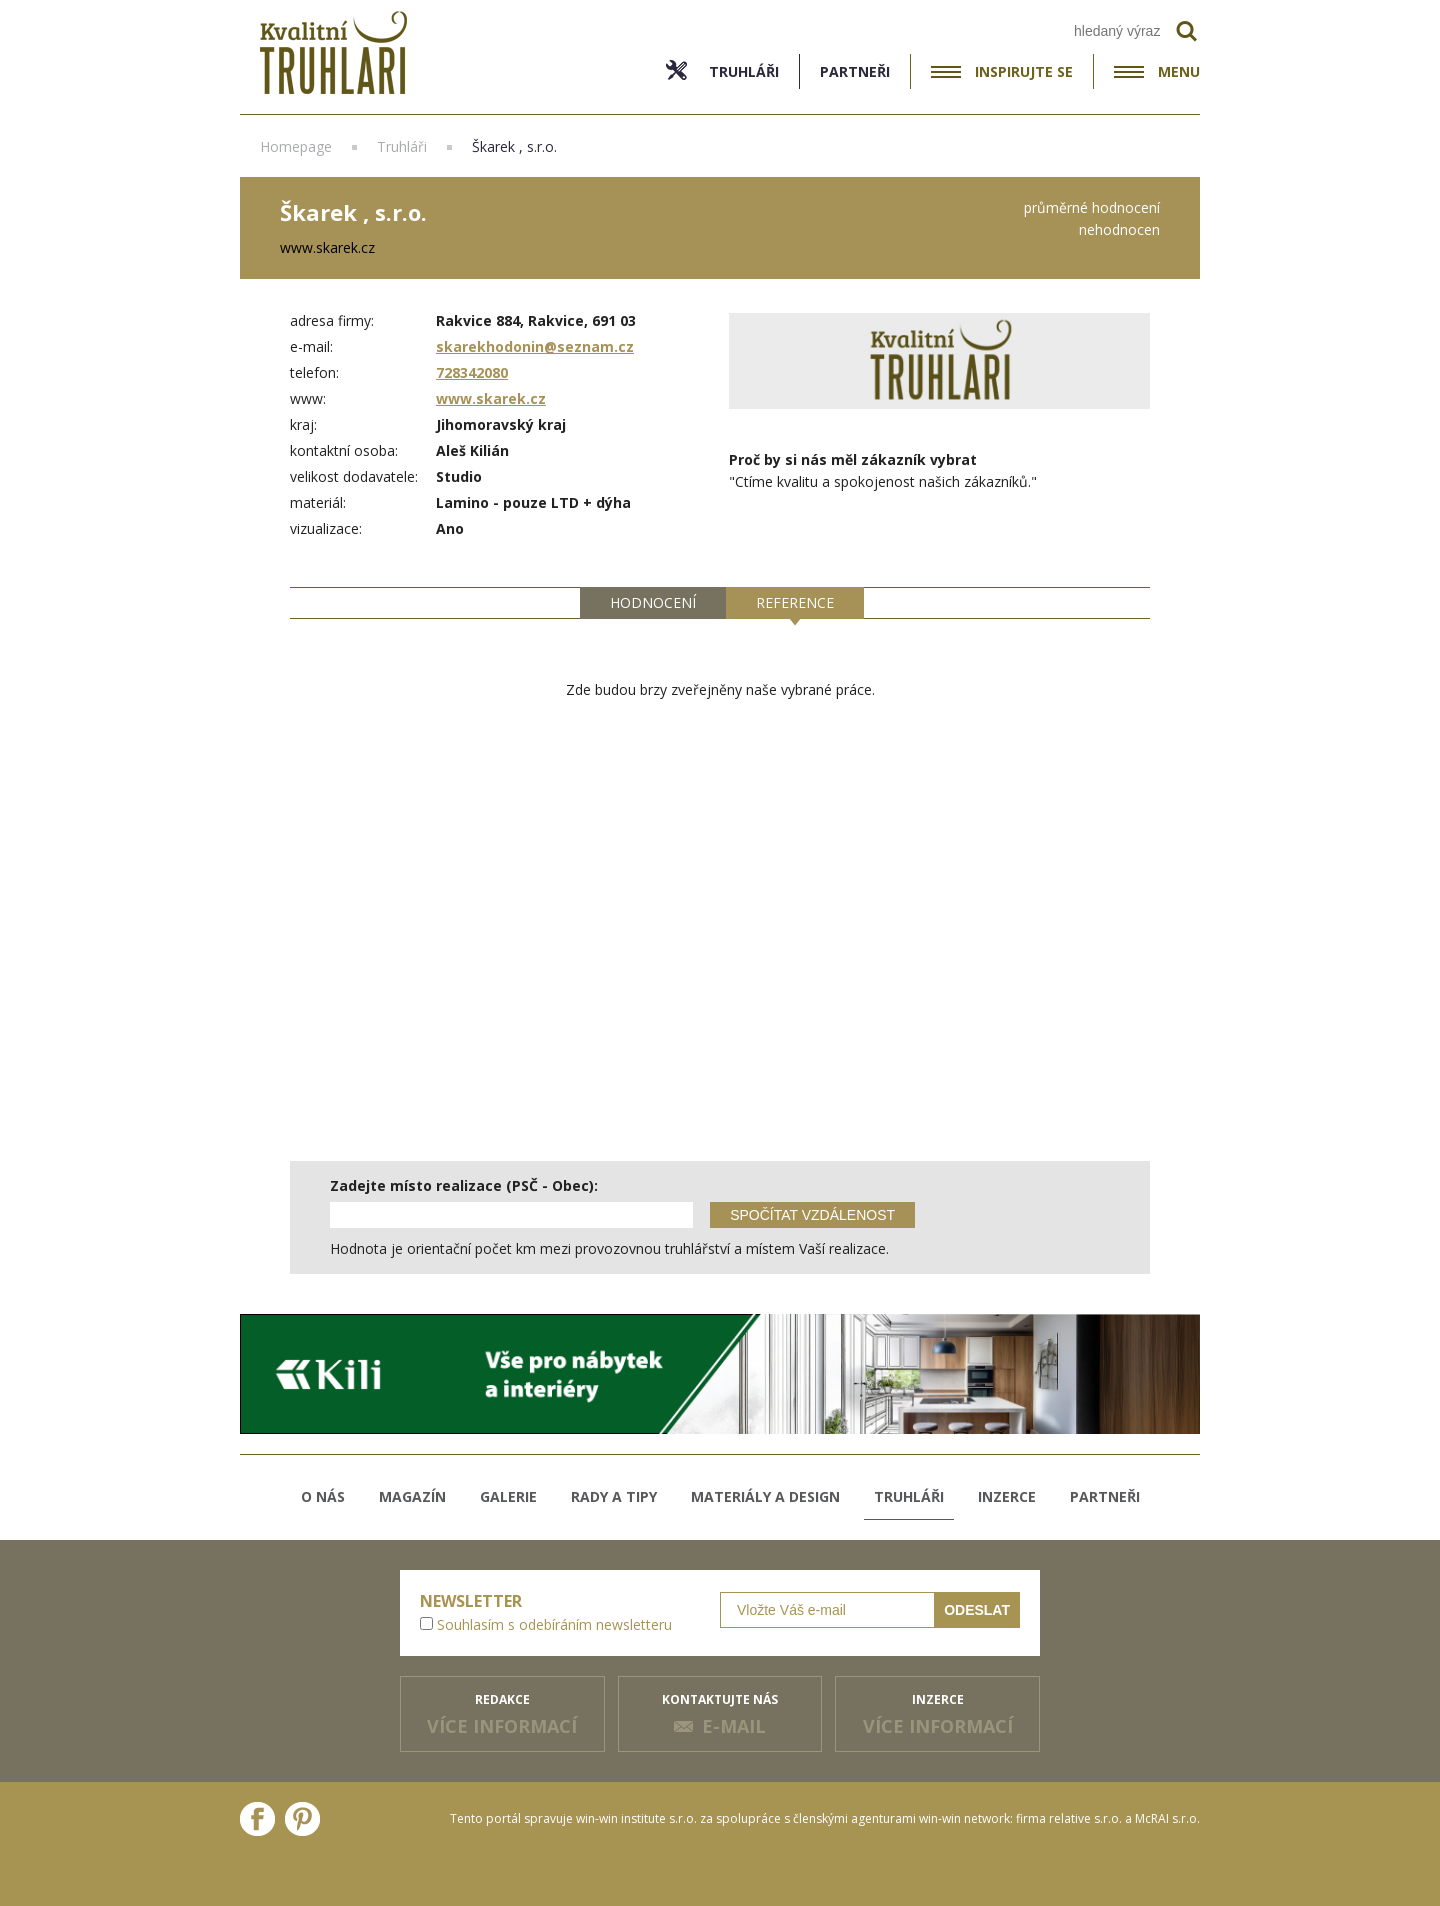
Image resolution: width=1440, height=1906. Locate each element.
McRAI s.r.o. (1167, 1818)
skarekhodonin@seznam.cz (535, 346)
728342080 (472, 372)
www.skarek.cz (491, 398)
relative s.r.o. (1085, 1818)
